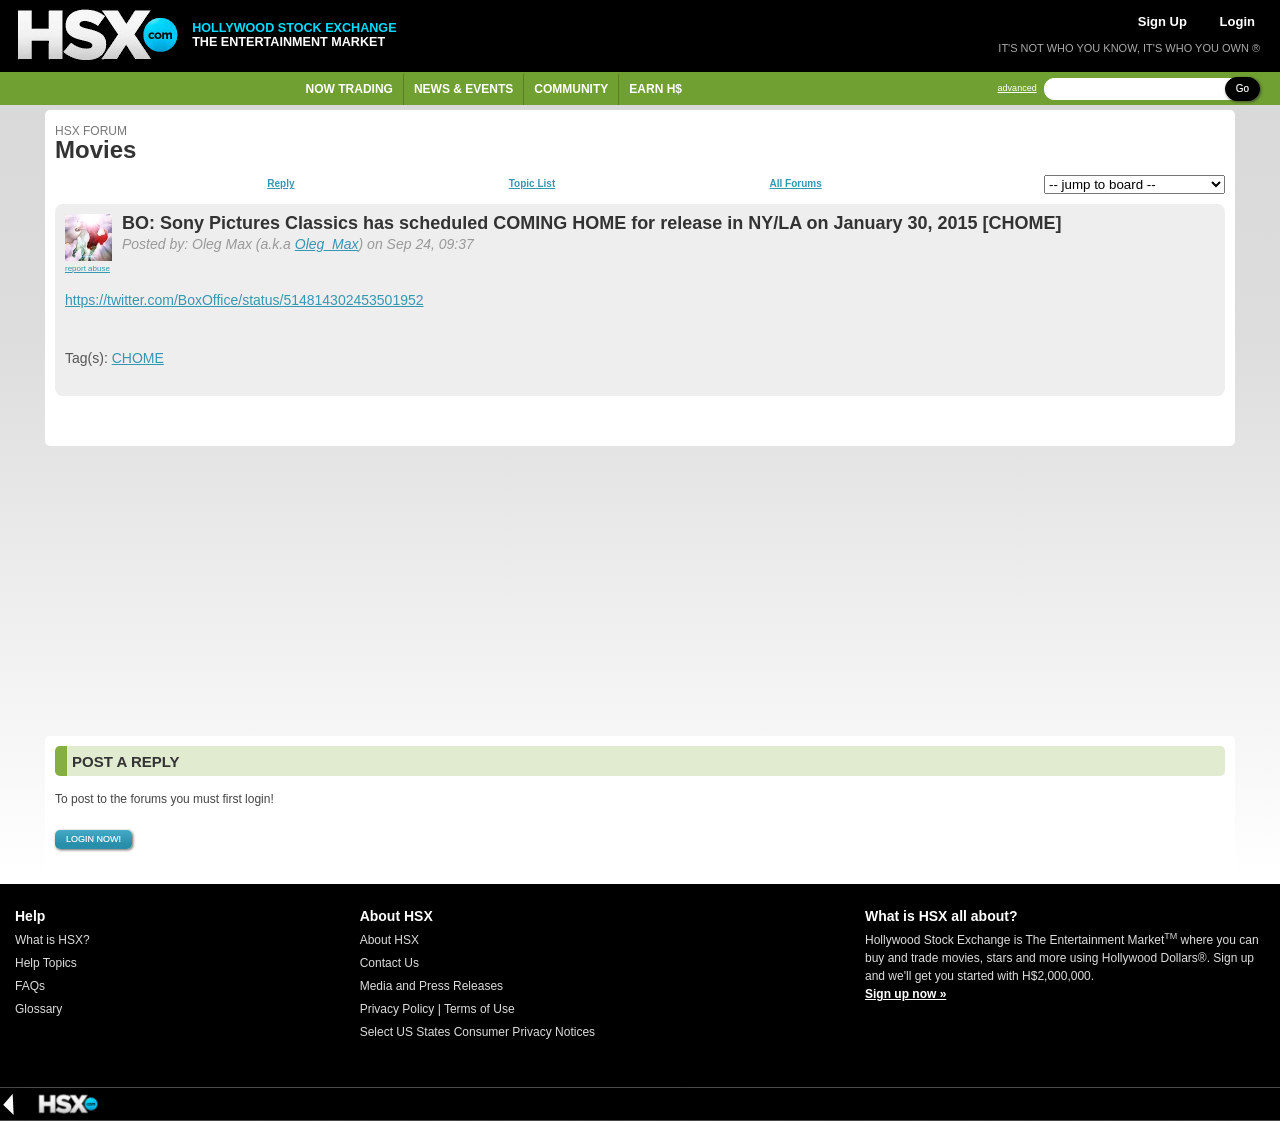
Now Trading (349, 89)
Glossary (38, 1009)
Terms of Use (479, 1009)
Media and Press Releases (431, 986)
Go (1242, 88)
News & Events (463, 89)
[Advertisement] (640, 591)
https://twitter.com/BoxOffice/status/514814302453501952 (244, 300)
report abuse (87, 268)
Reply (280, 184)
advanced (1017, 88)
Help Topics (46, 963)
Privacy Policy (397, 1009)
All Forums (795, 184)
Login (1237, 21)
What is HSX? (52, 940)
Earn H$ (655, 89)
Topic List (532, 184)
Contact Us (389, 963)
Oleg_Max (327, 244)
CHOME (138, 358)
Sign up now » (905, 994)
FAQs (30, 986)
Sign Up (1162, 21)
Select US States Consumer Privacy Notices (477, 1032)
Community (571, 89)
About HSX (389, 940)
